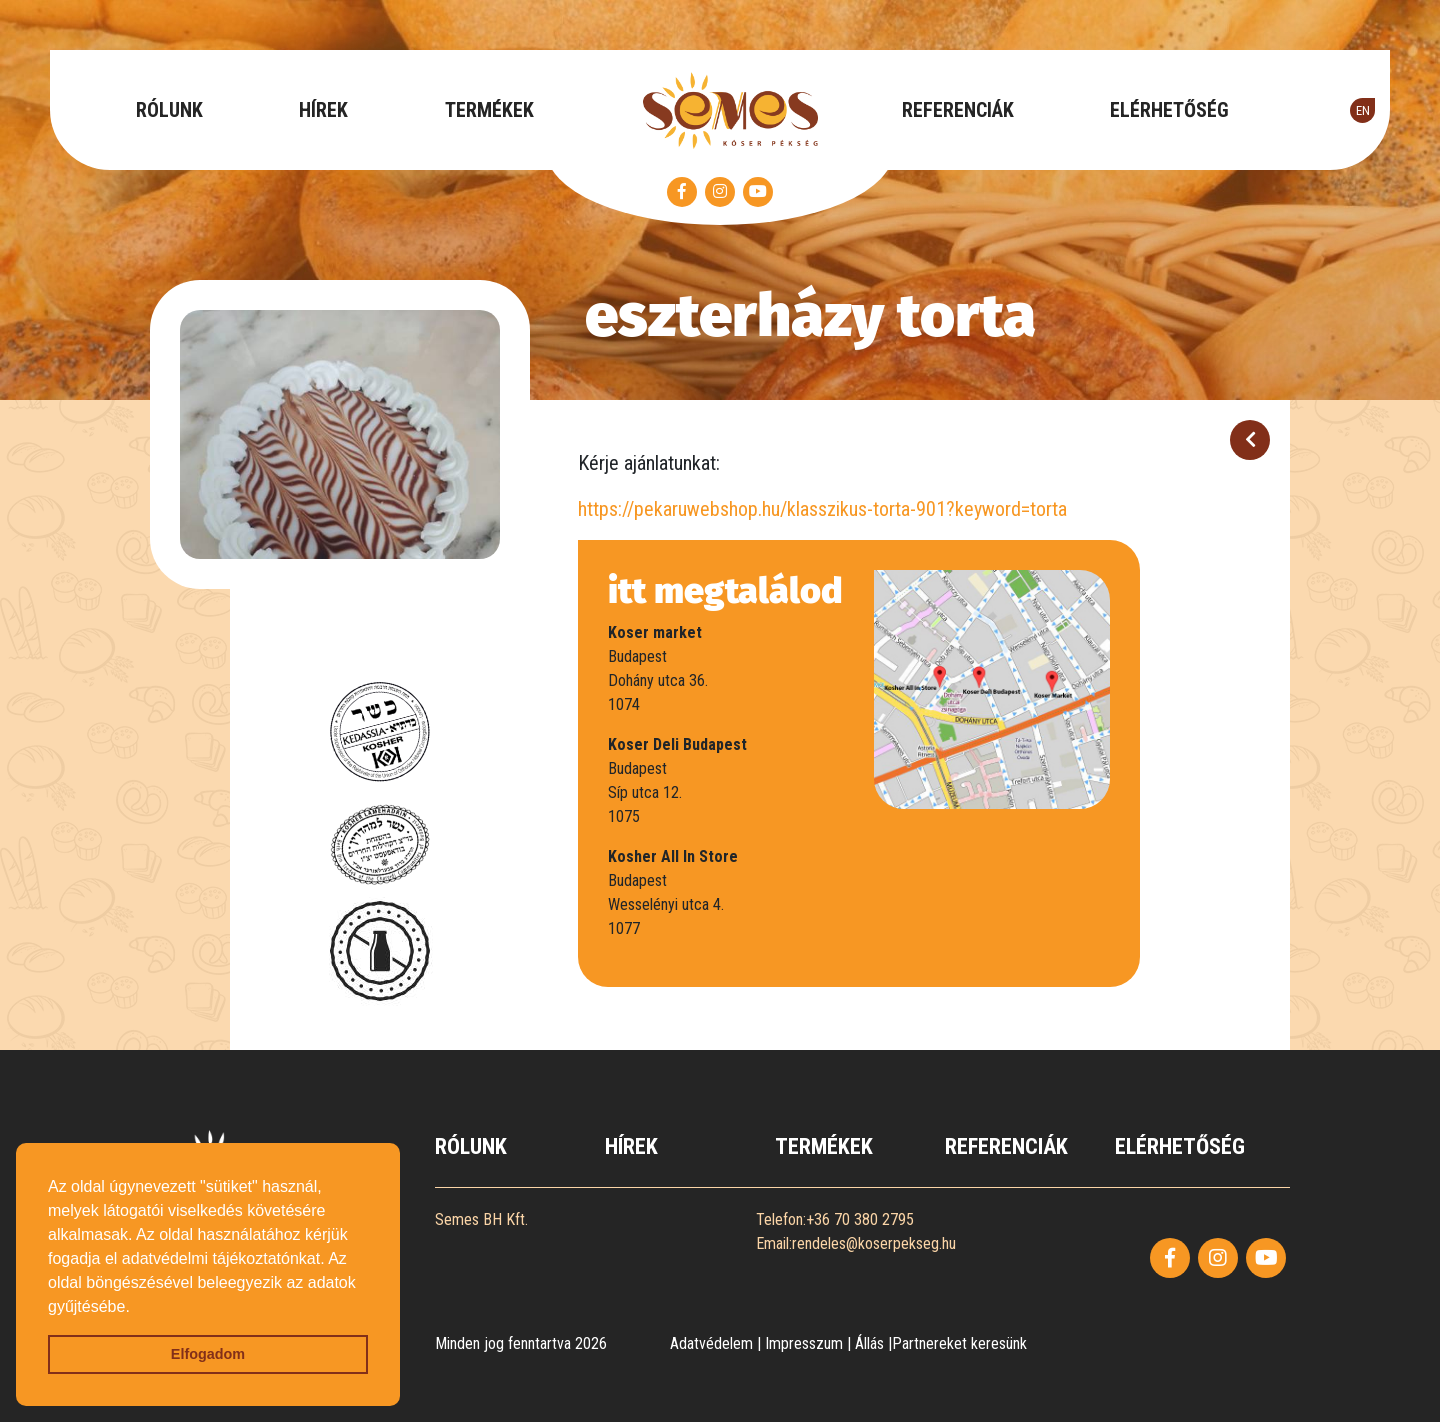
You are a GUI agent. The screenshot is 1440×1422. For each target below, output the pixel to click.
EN (1363, 110)
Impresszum (804, 1343)
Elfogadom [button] (208, 1354)
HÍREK (323, 110)
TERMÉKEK (489, 110)
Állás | (873, 1343)
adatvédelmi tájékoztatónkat (221, 1258)
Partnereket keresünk (959, 1343)
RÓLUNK (169, 110)
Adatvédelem (711, 1343)
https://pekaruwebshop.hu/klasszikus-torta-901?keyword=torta (822, 509)
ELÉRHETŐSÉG (1169, 110)
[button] (137, 1308)
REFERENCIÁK (958, 110)
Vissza (1250, 445)
